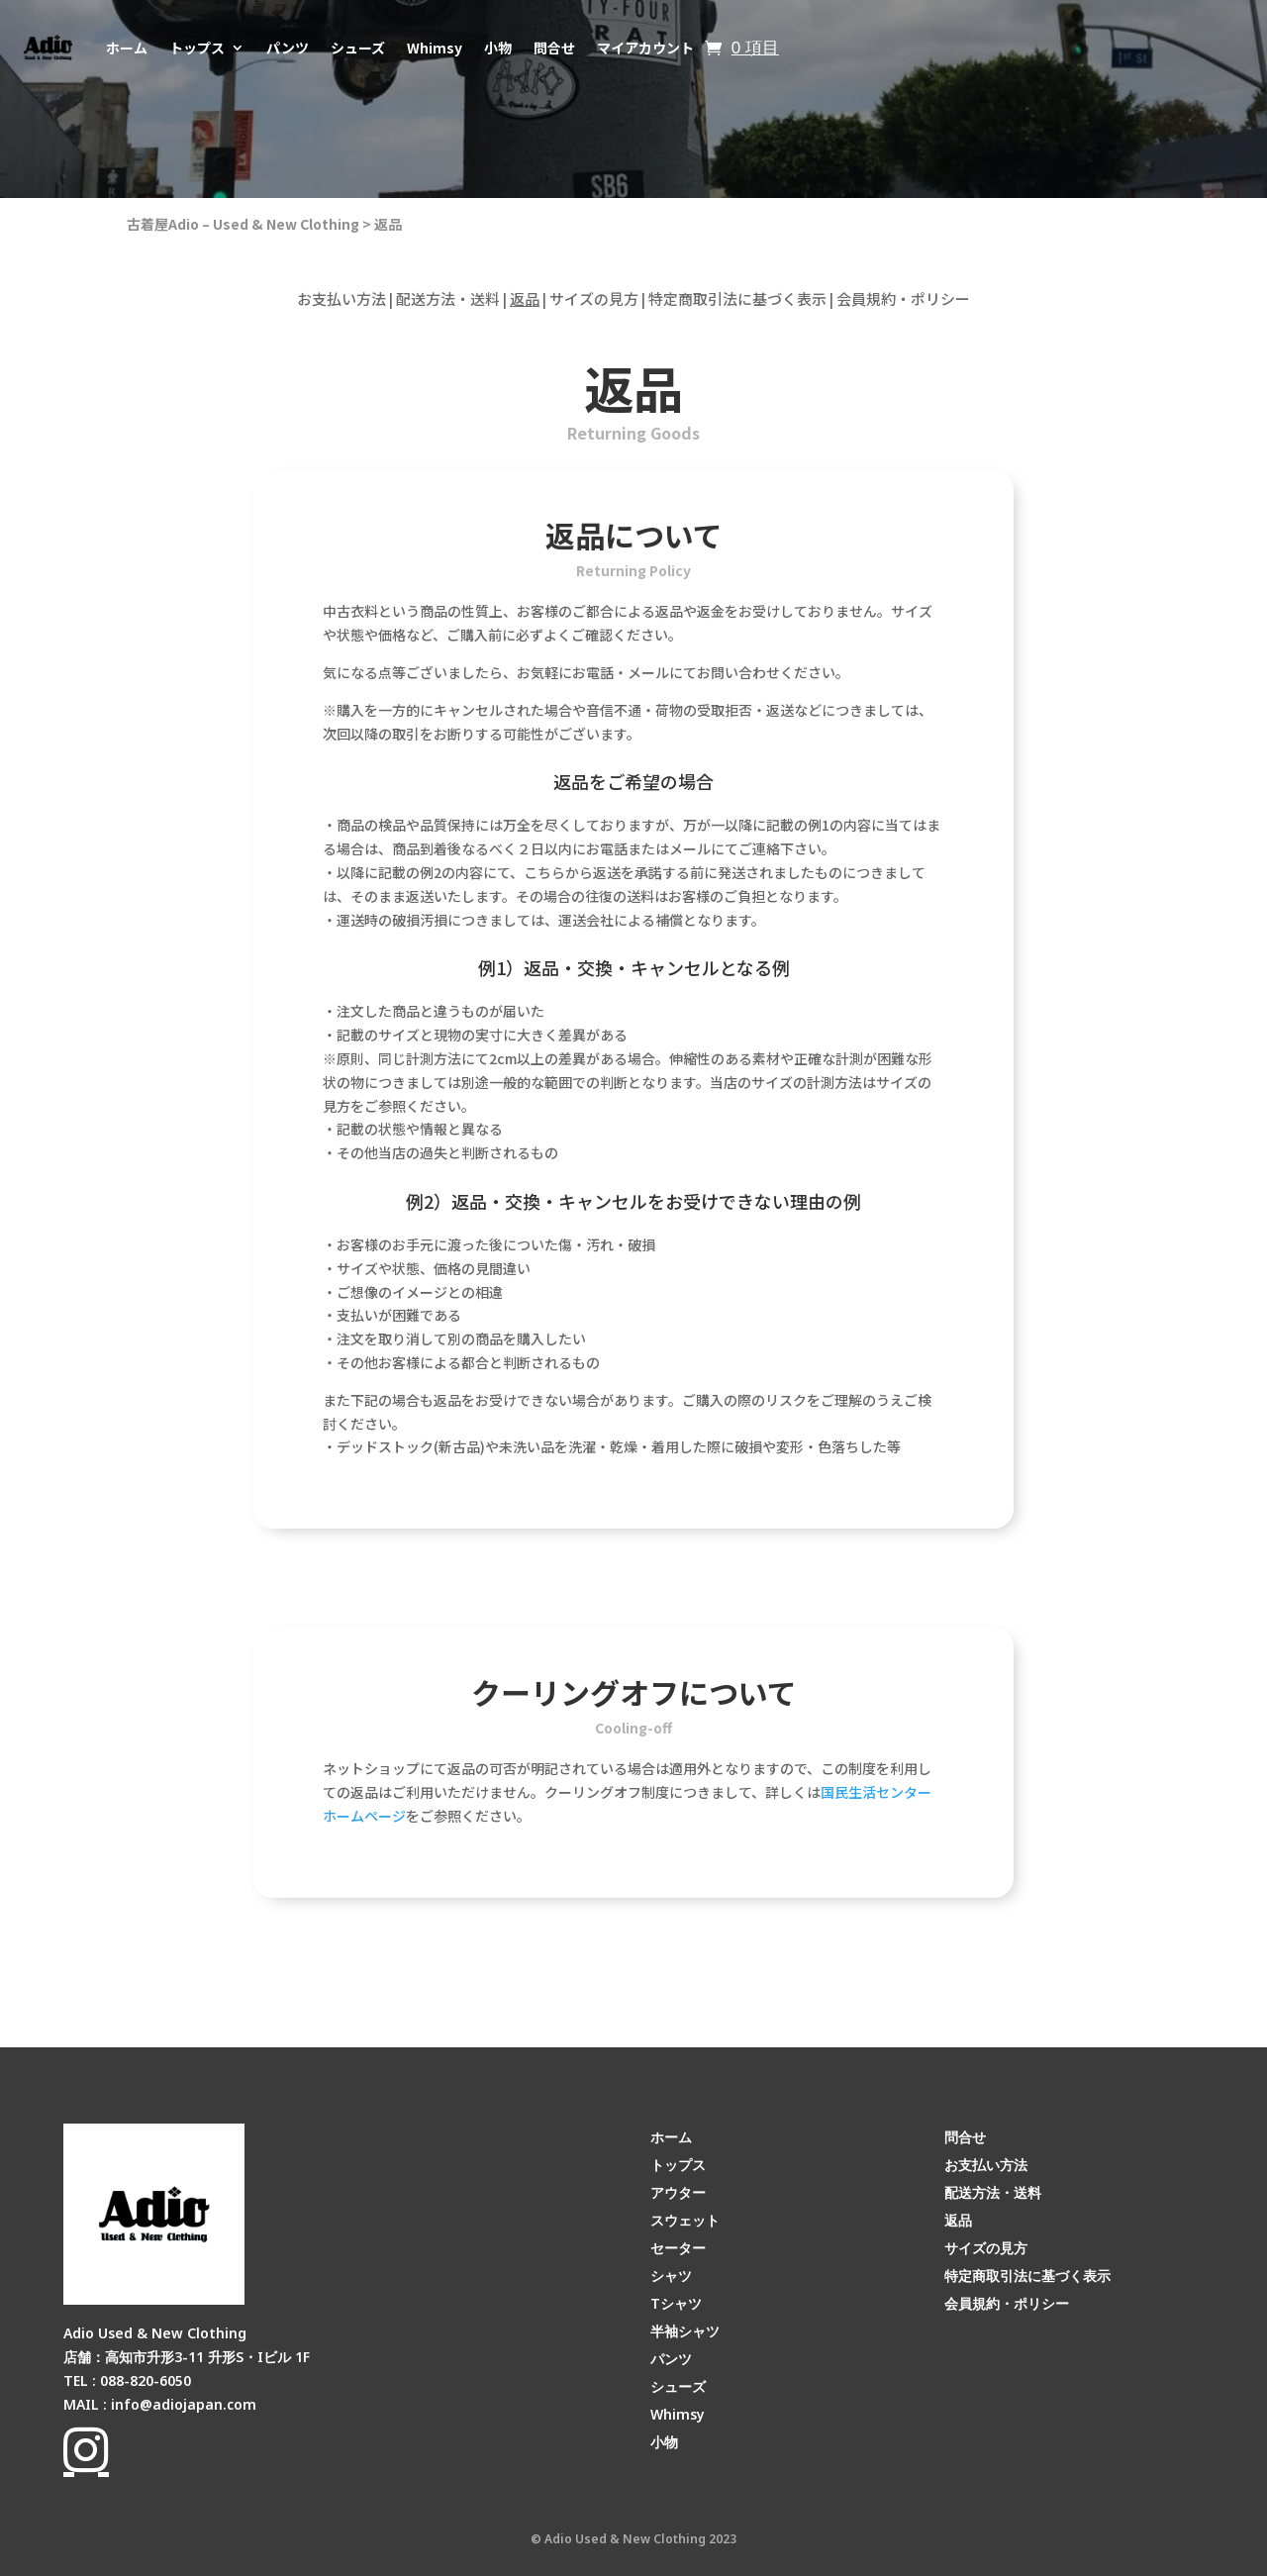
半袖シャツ (685, 2331)
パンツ (287, 47)
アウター (678, 2192)
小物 (498, 47)
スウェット (685, 2220)
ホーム (126, 47)
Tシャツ (676, 2303)
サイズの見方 (593, 298)
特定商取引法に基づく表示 (737, 298)
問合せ (554, 47)
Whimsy (434, 47)
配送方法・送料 (448, 298)
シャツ (671, 2275)
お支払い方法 (341, 298)
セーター (678, 2247)
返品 (388, 224)
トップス (197, 47)
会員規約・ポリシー (903, 298)
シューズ (358, 47)
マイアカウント (645, 47)
